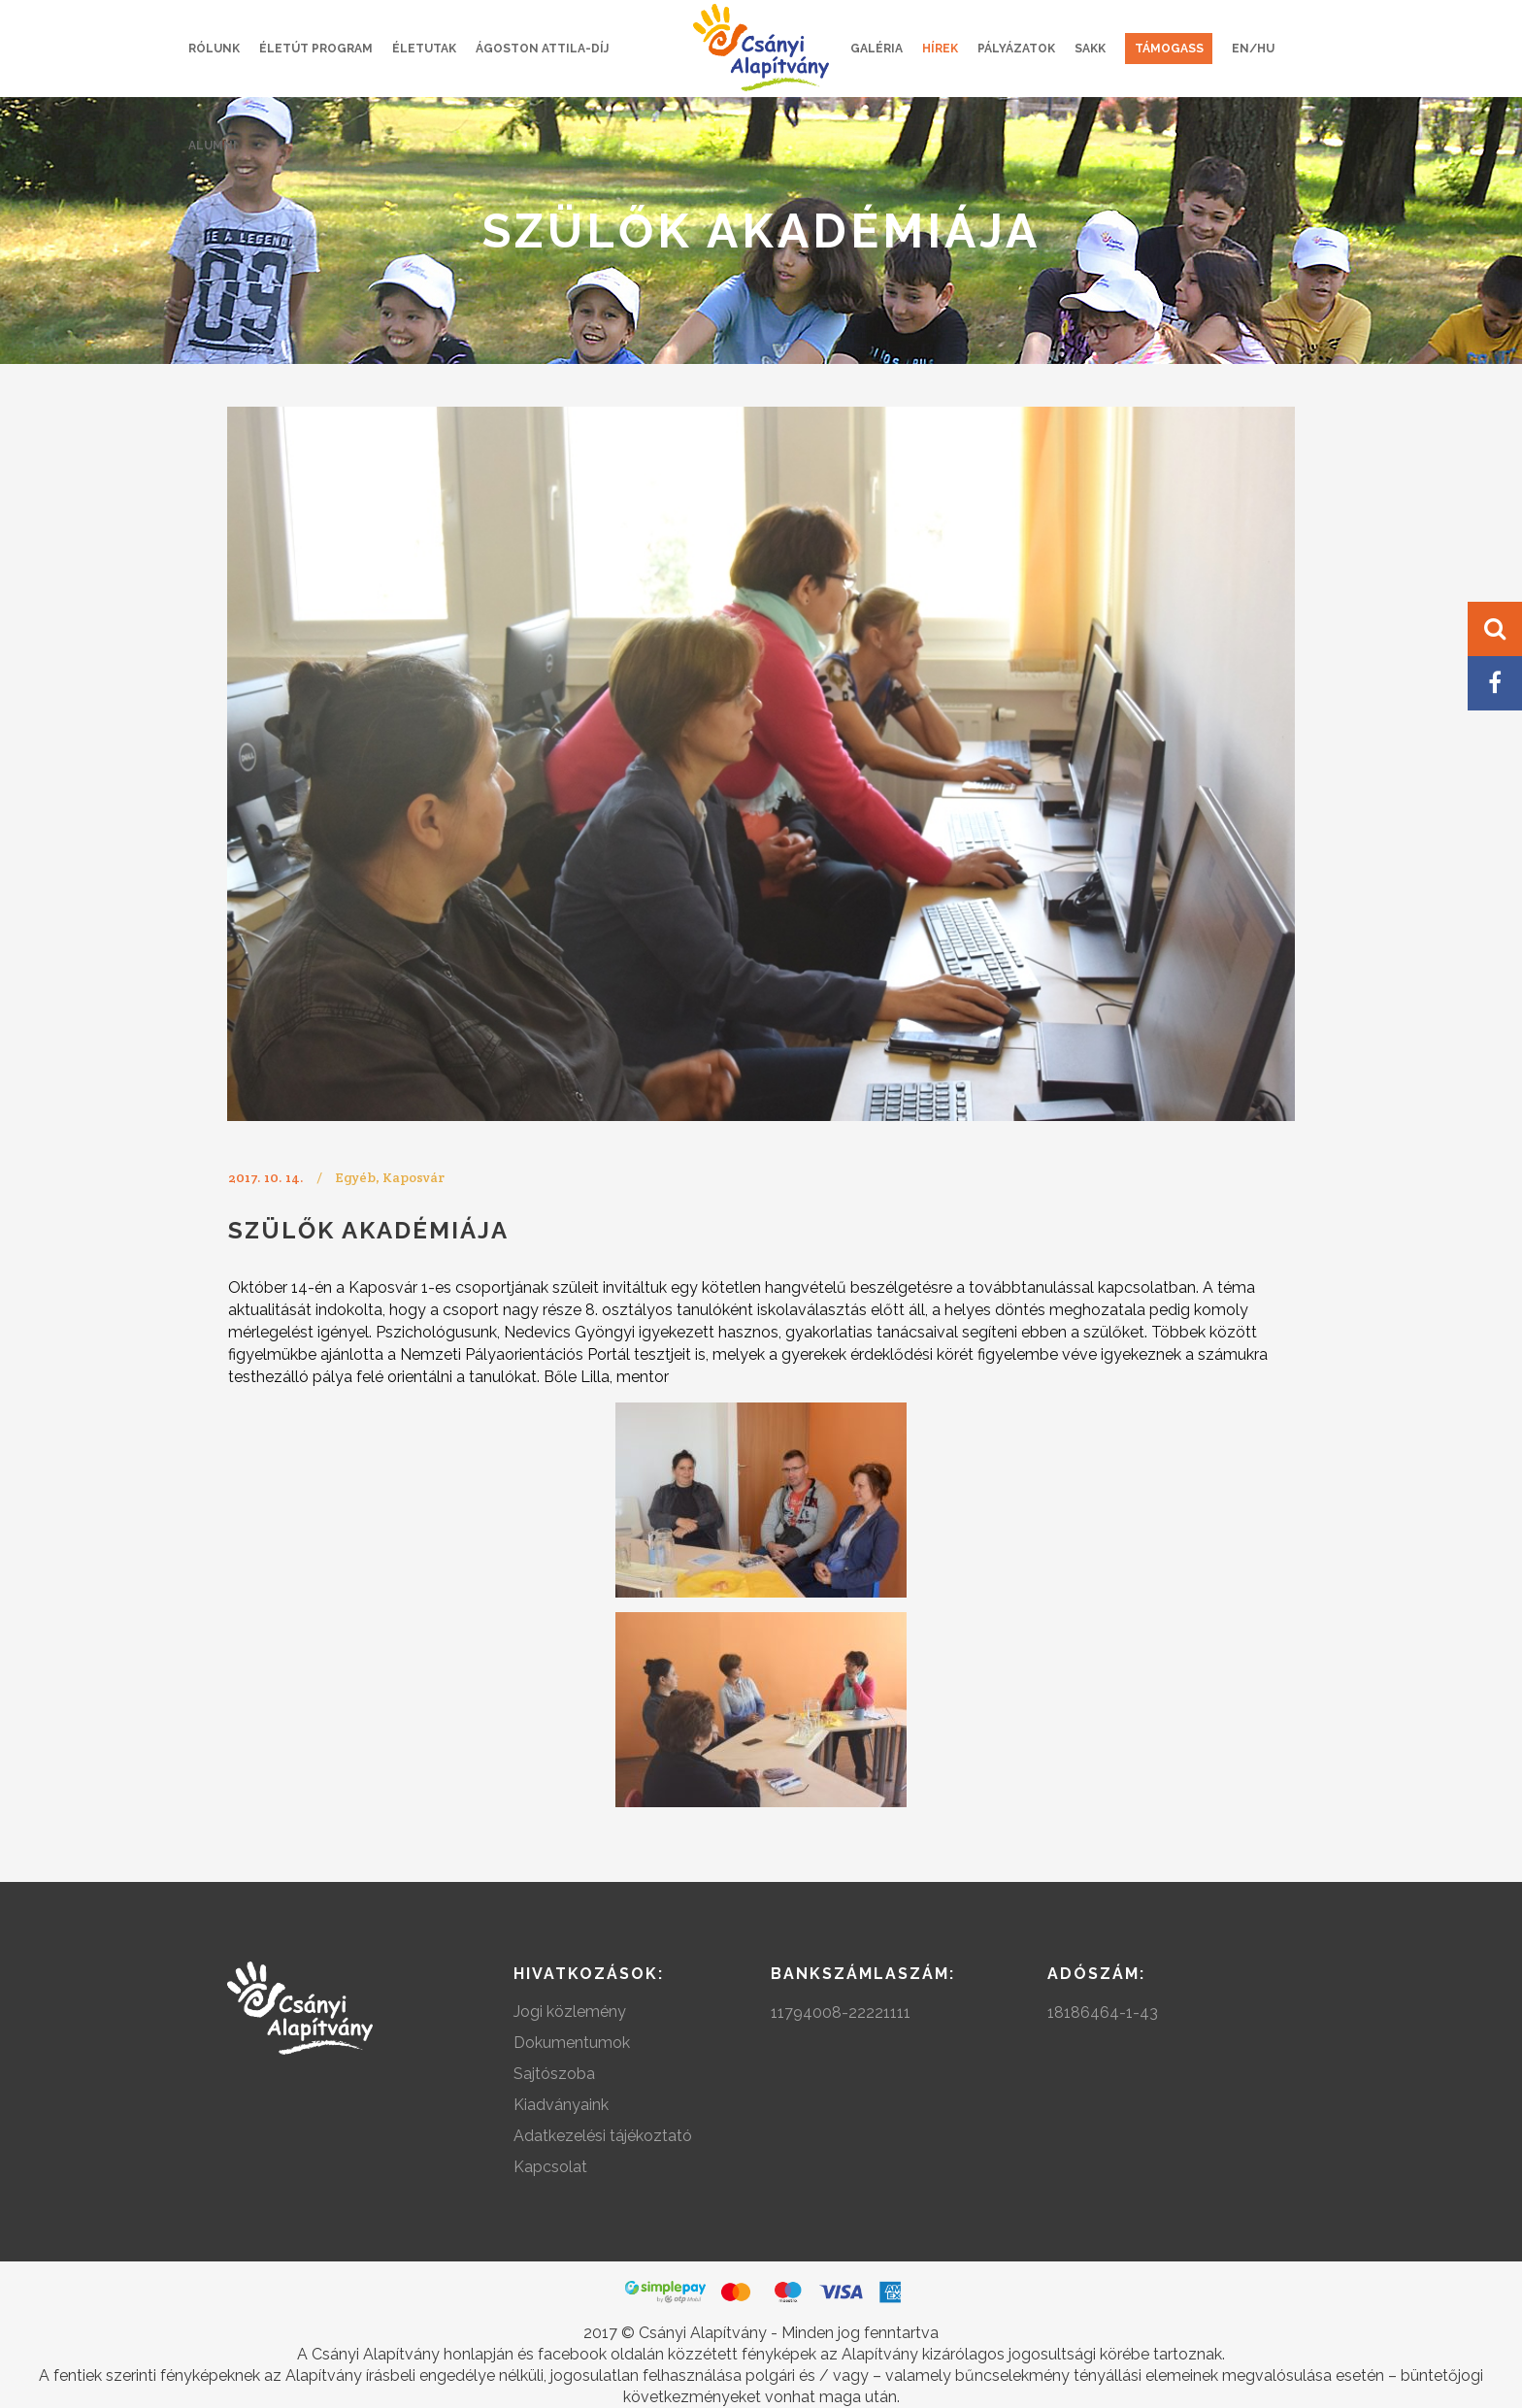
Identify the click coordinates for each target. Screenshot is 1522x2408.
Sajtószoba (554, 2073)
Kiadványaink (561, 2104)
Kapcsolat (550, 2167)
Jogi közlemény (569, 2011)
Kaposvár (413, 1177)
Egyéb (355, 1177)
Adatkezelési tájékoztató (602, 2136)
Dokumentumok (571, 2042)
